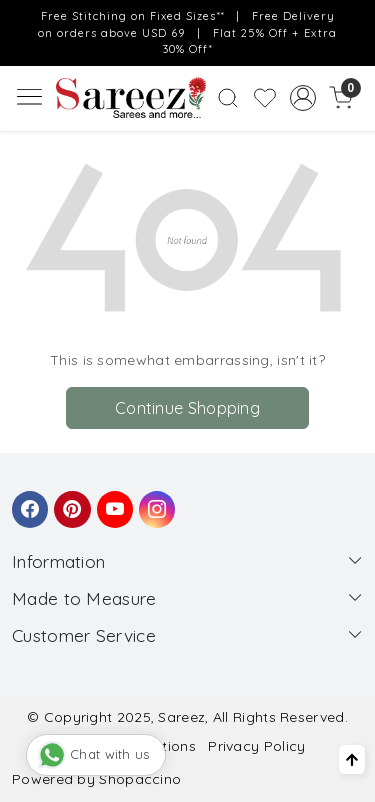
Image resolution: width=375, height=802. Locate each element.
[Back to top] (352, 759)
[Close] (353, 21)
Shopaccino (140, 779)
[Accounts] (302, 98)
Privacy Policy (256, 746)
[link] (228, 98)
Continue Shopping (187, 408)
